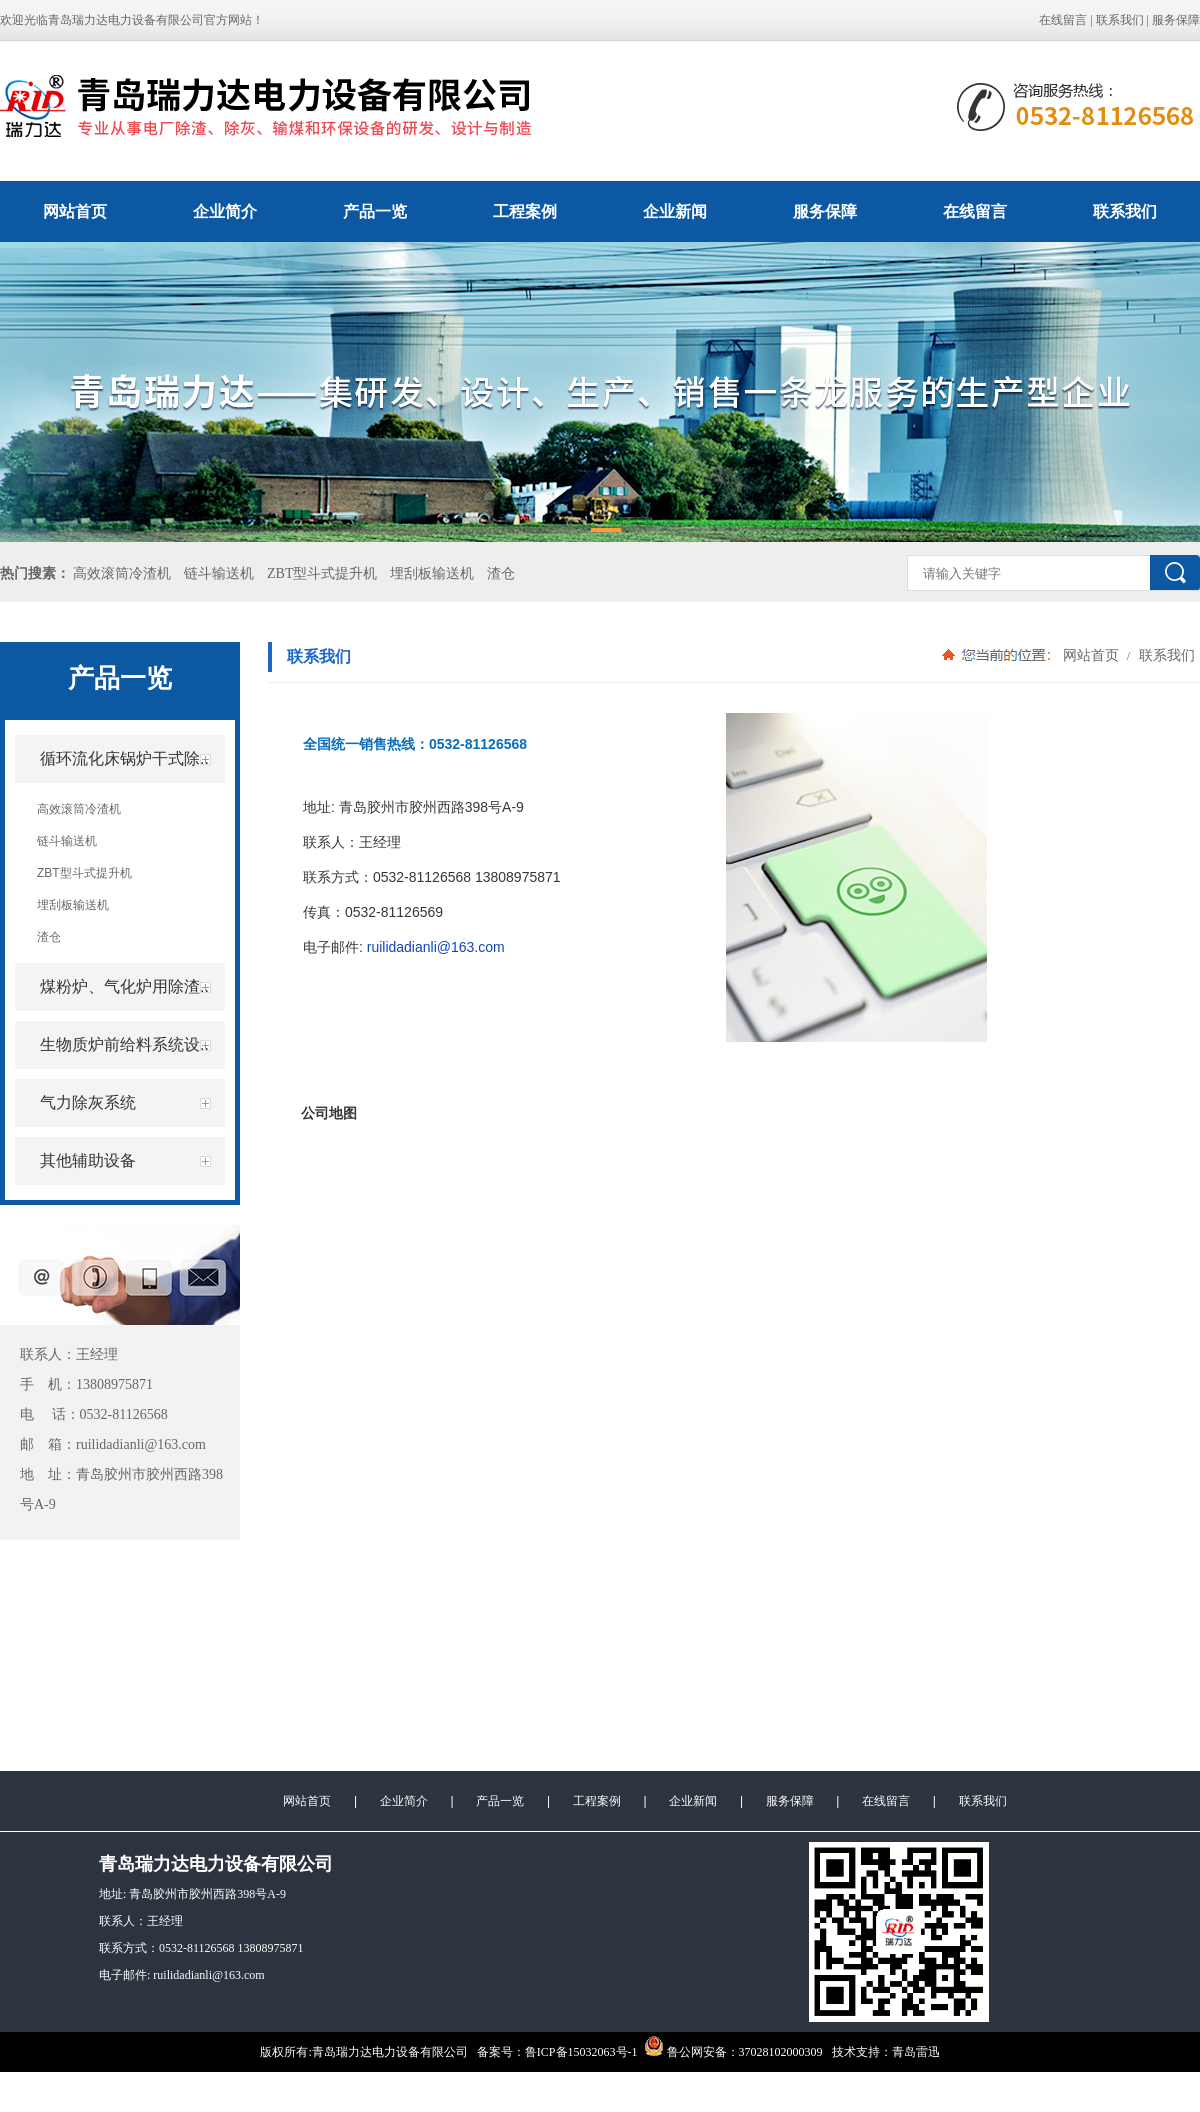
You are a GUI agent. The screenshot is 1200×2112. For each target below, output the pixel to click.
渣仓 (501, 573)
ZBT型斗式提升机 (322, 573)
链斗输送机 (219, 573)
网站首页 (75, 211)
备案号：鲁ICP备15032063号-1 (557, 2052)
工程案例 (525, 211)
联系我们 (1120, 20)
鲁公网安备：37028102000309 (733, 2052)
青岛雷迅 (916, 2052)
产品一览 (375, 211)
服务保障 (1176, 20)
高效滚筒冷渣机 (122, 573)
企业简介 (225, 211)
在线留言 (1063, 20)
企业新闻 (675, 211)
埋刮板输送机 (432, 573)
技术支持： (862, 2052)
